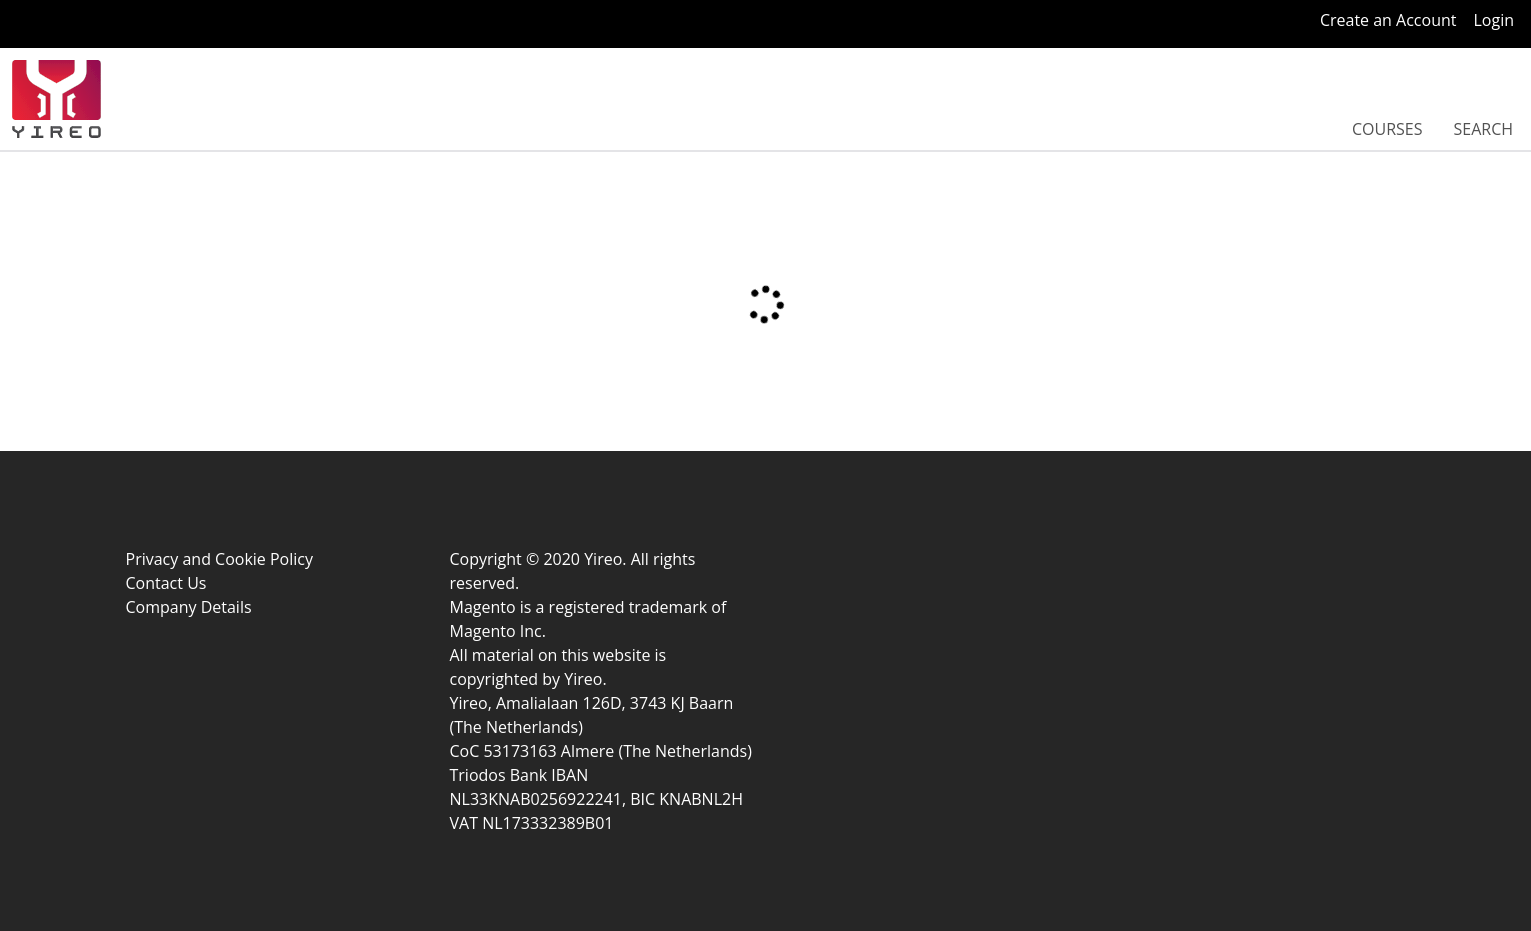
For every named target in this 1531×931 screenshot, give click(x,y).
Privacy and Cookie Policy (220, 559)
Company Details (189, 607)
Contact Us (166, 583)
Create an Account (1388, 20)
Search (1483, 129)
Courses (1387, 129)
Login (1493, 20)
